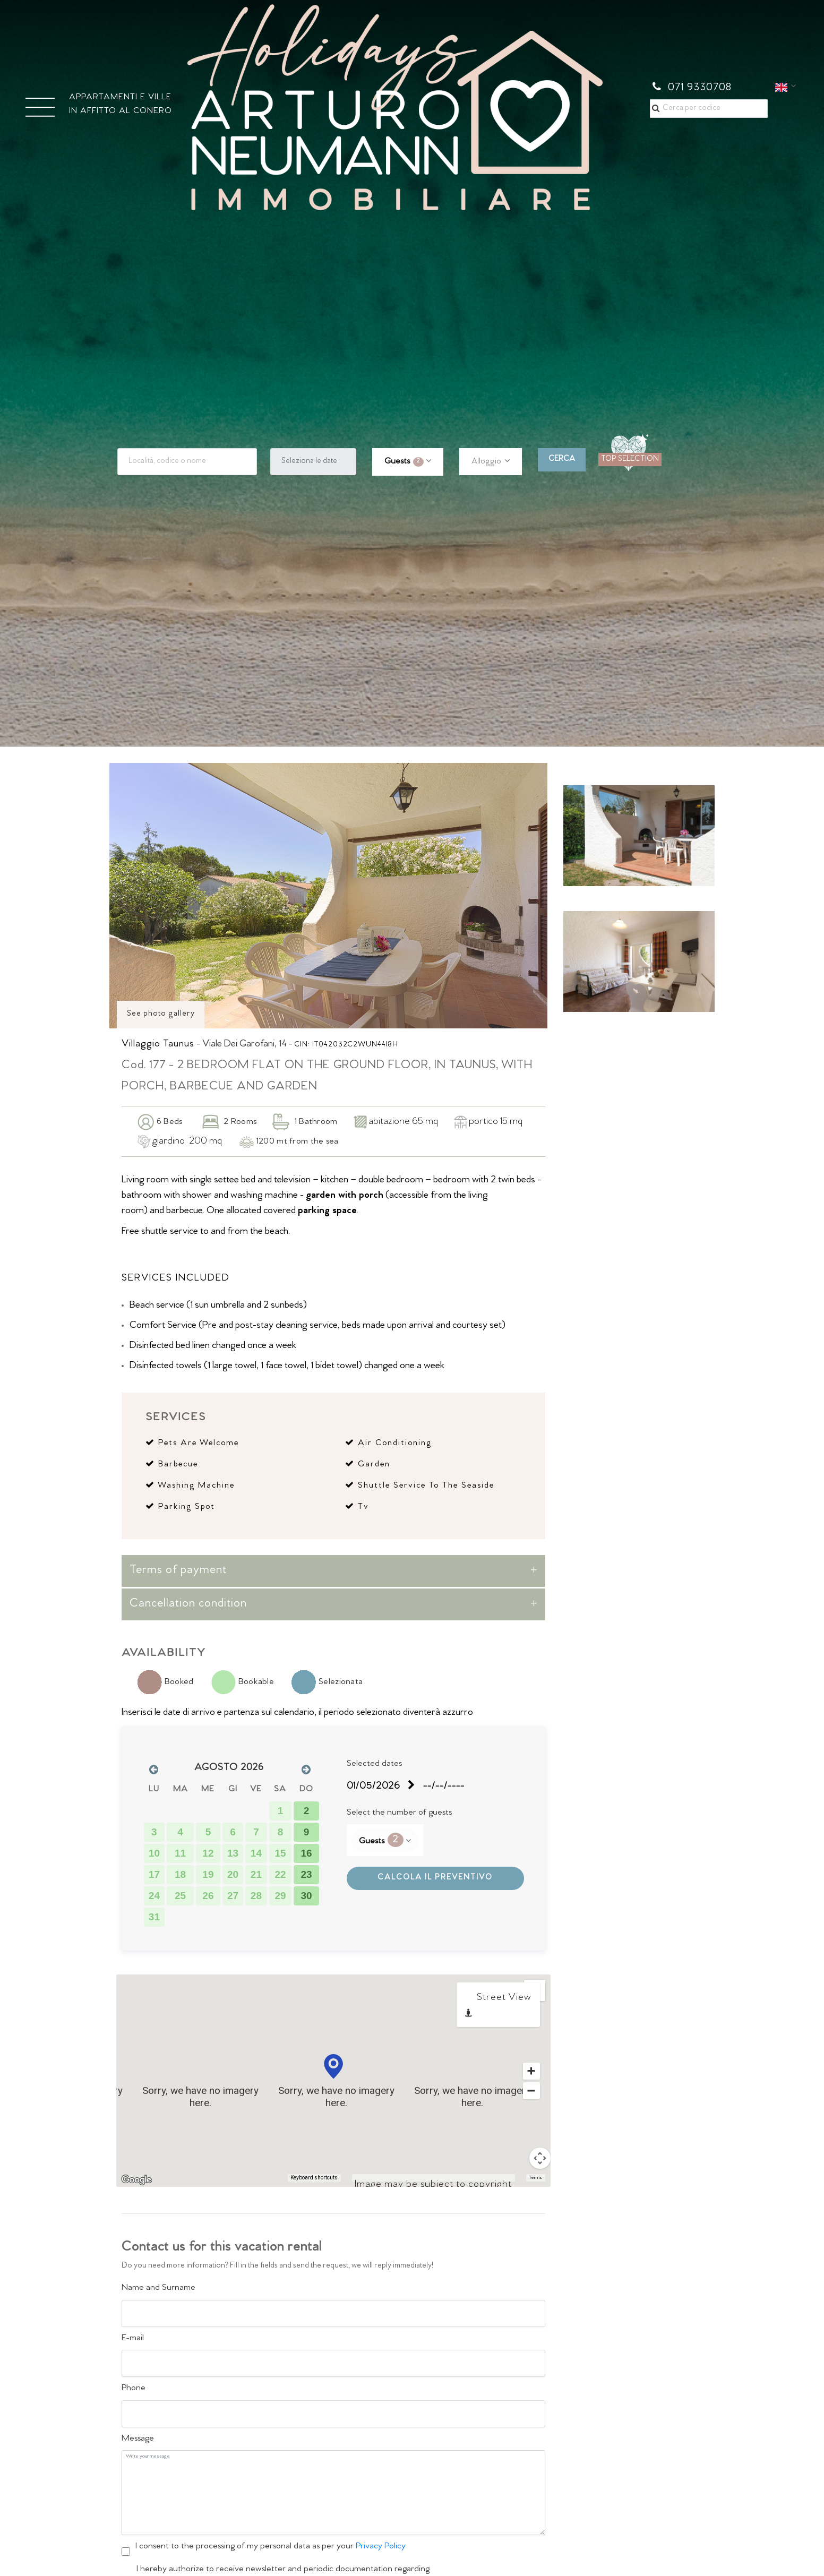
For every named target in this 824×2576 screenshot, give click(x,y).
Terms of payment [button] (178, 1571)
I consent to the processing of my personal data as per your (270, 2547)
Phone (133, 2388)
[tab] (333, 1571)
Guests (404, 462)
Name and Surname (158, 2288)
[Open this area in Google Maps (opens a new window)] (136, 2180)
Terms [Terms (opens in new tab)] (535, 2177)
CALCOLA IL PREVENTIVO (435, 1878)
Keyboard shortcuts (314, 2177)
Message (138, 2439)
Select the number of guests (399, 1813)
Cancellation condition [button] (188, 1604)
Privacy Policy (381, 2547)
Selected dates (374, 1764)
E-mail (133, 2338)
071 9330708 (692, 87)
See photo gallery (161, 1014)
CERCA (561, 459)
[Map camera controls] (540, 2158)
